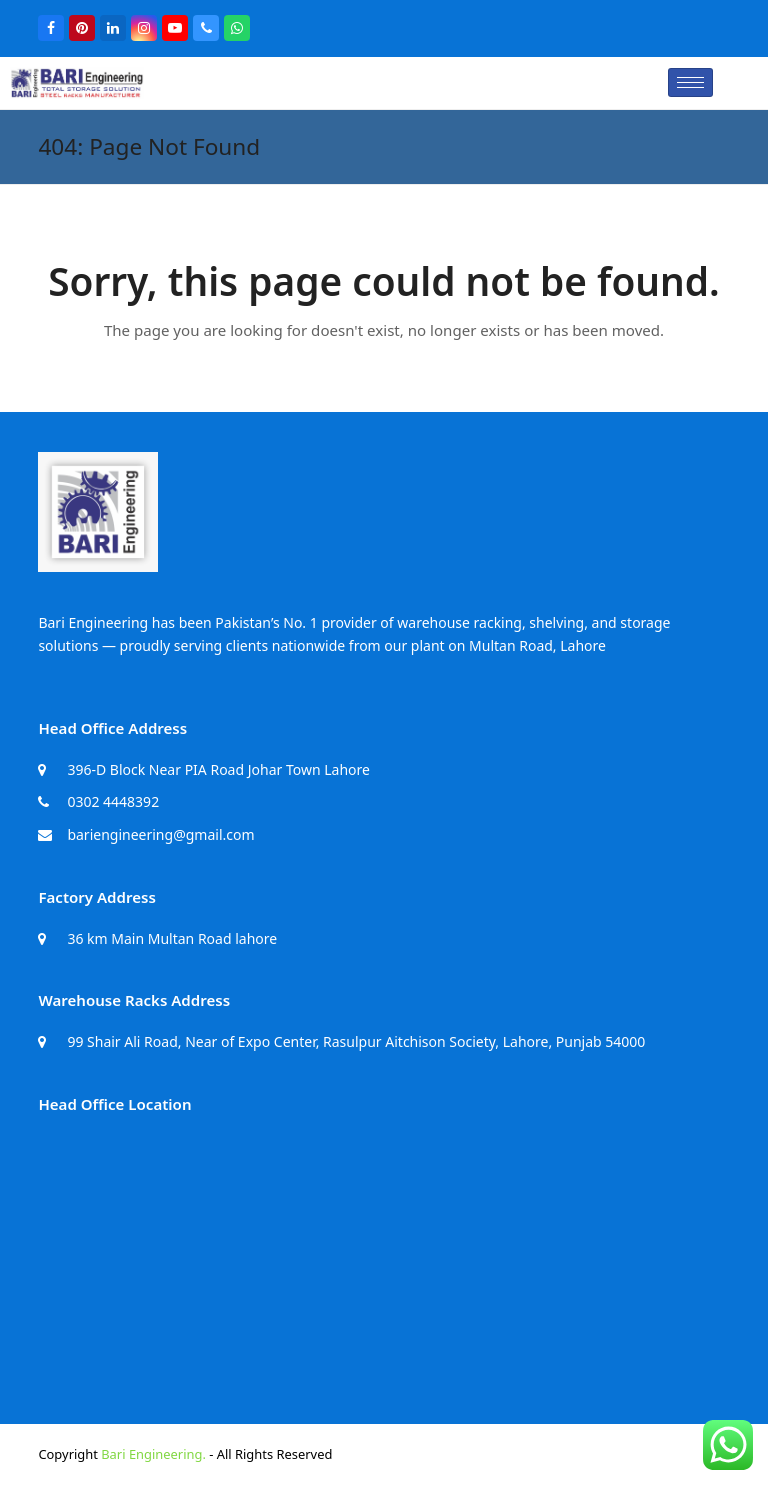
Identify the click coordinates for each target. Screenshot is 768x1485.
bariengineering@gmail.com (160, 834)
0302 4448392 (113, 801)
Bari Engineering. (153, 1454)
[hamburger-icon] (690, 82)
